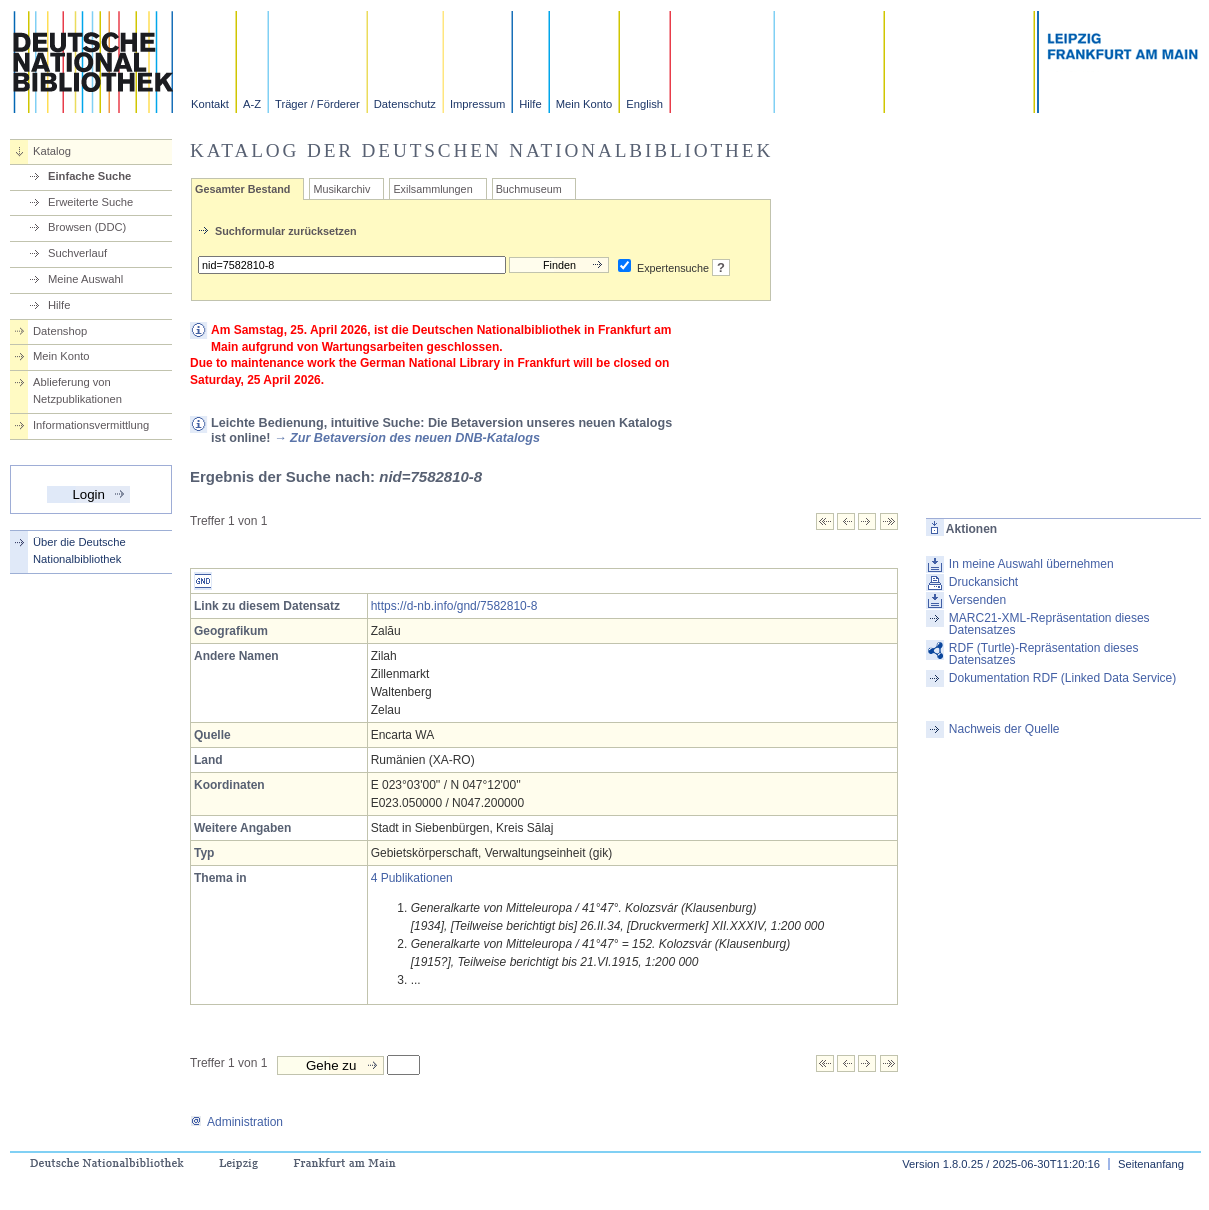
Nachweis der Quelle (1004, 729)
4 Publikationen (412, 878)
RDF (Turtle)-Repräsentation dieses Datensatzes (1044, 654)
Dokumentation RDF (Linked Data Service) (1062, 678)
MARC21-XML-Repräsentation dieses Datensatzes (1049, 624)
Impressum (477, 104)
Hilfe (530, 104)
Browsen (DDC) (87, 227)
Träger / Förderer (317, 104)
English (644, 104)
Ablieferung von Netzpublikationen (77, 390)
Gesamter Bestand (242, 189)
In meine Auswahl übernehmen (1031, 564)
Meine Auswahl (85, 279)
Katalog (52, 151)
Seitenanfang (1151, 1164)
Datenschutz (405, 104)
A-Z (252, 104)
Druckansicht (983, 582)
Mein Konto (584, 104)
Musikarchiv (341, 189)
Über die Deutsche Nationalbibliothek (79, 550)
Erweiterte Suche (90, 202)
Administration (236, 1122)
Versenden (977, 600)
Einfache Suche (89, 176)
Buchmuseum (529, 189)
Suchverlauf (77, 253)
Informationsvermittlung (91, 425)
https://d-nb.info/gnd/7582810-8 (454, 606)
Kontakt (210, 104)
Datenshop (60, 331)
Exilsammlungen (432, 189)
